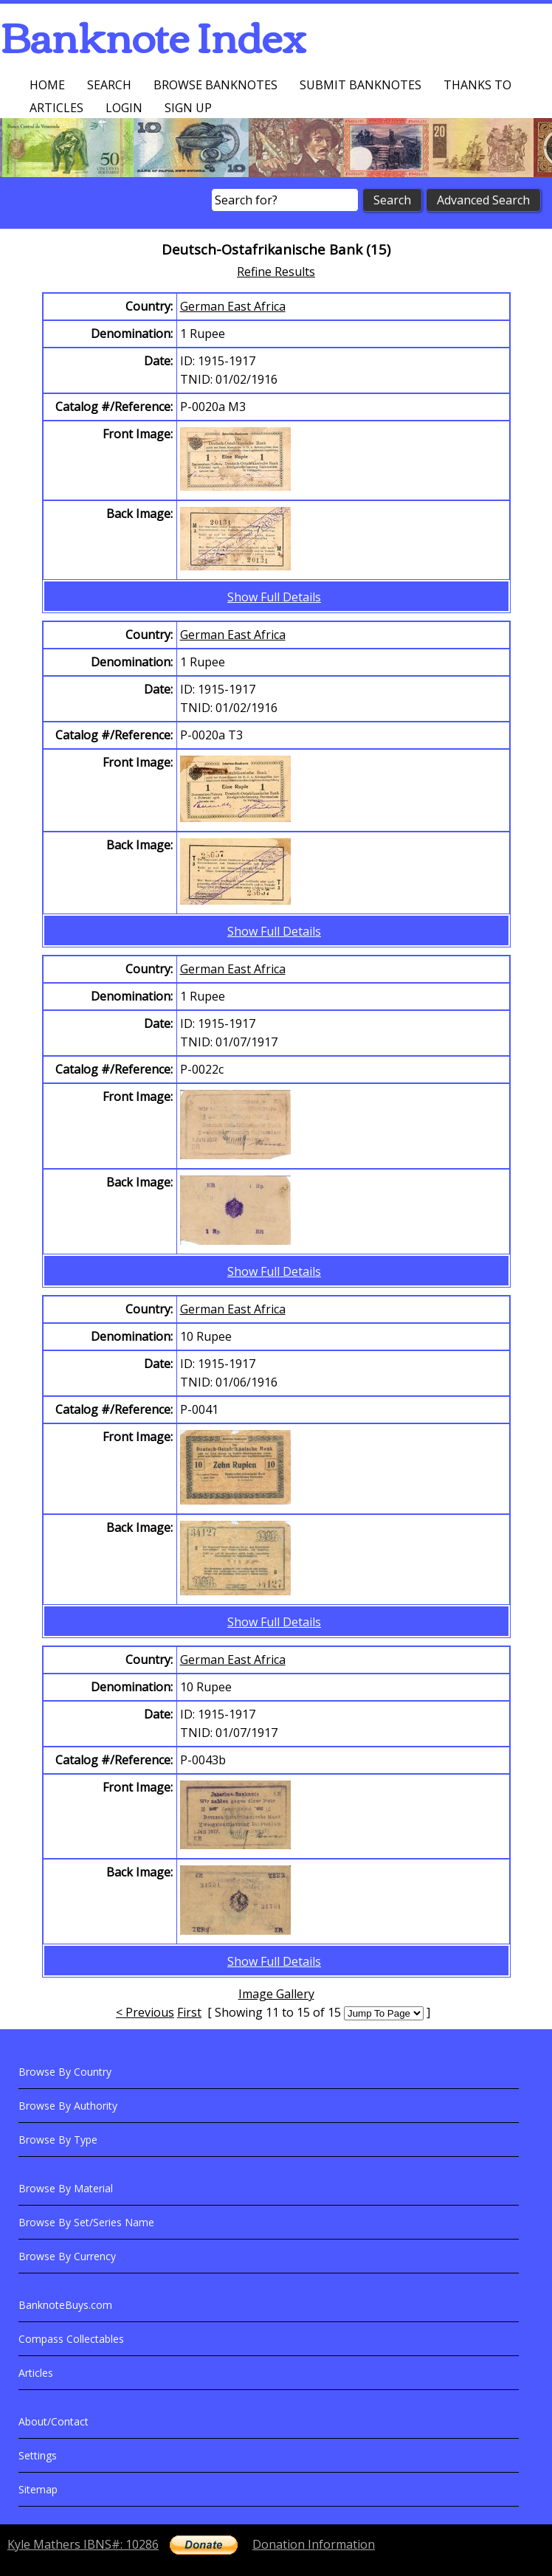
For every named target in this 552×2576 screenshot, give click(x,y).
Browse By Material (65, 2188)
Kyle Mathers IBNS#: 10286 (83, 2544)
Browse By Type (57, 2140)
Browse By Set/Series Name (86, 2222)
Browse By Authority (67, 2106)
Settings (37, 2455)
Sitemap (38, 2489)
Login (124, 108)
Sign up (188, 108)
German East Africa (233, 306)
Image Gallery (276, 1994)
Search (109, 85)
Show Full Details (274, 597)
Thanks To (477, 85)
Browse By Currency (67, 2256)
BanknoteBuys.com (65, 2305)
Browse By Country (64, 2072)
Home (47, 85)
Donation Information (313, 2544)
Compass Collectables (71, 2339)
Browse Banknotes (215, 85)
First (189, 2012)
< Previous (145, 2012)
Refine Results (276, 271)
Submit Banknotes (360, 85)
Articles (56, 108)
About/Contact (53, 2421)
